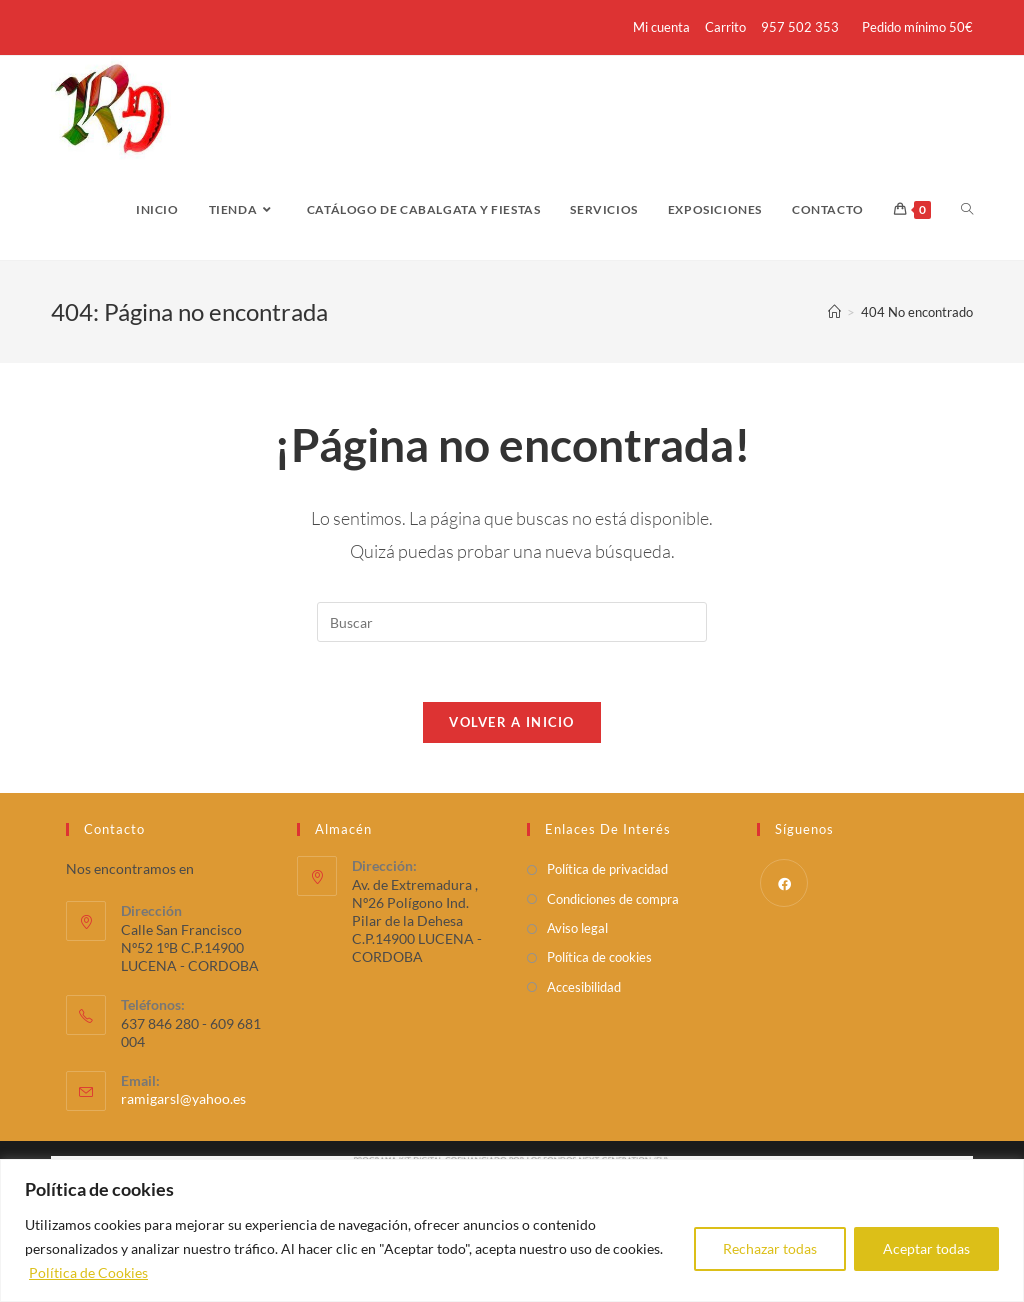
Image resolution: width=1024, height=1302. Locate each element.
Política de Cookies (88, 1272)
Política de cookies (599, 957)
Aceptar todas (926, 1248)
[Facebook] (784, 883)
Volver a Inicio (512, 722)
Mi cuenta (661, 27)
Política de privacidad (607, 869)
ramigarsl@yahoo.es (183, 1098)
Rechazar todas (770, 1248)
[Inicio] (834, 312)
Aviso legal (577, 928)
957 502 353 (800, 27)
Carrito (725, 27)
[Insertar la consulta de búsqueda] (512, 622)
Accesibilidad (584, 987)
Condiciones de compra (613, 899)
